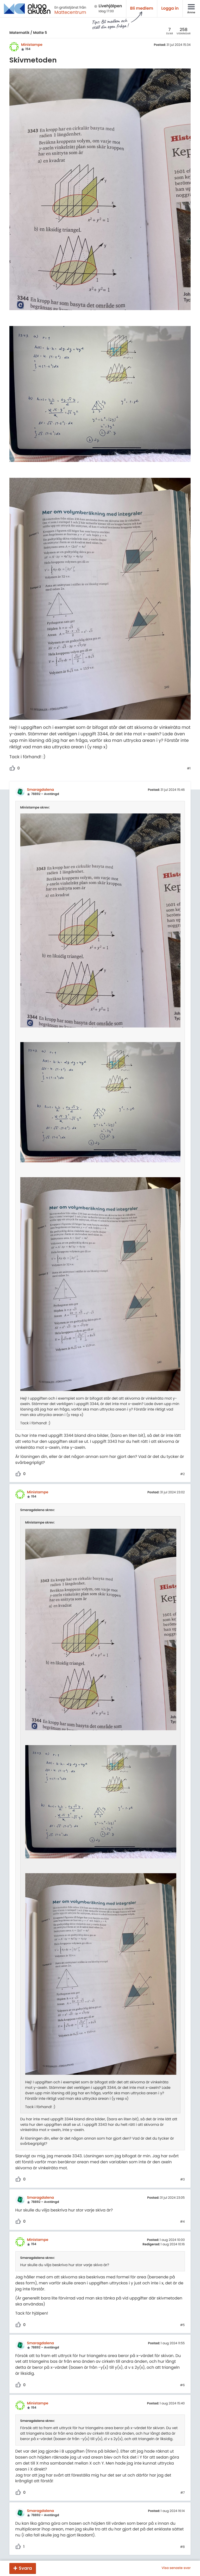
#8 (182, 2547)
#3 (182, 2180)
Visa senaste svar (176, 2568)
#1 (189, 769)
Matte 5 (40, 32)
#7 (182, 2493)
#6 (182, 2385)
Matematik (19, 32)
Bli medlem (141, 8)
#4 (182, 2222)
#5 (182, 2325)
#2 (182, 1474)
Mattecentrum (70, 12)
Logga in (170, 8)
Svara (25, 2568)
